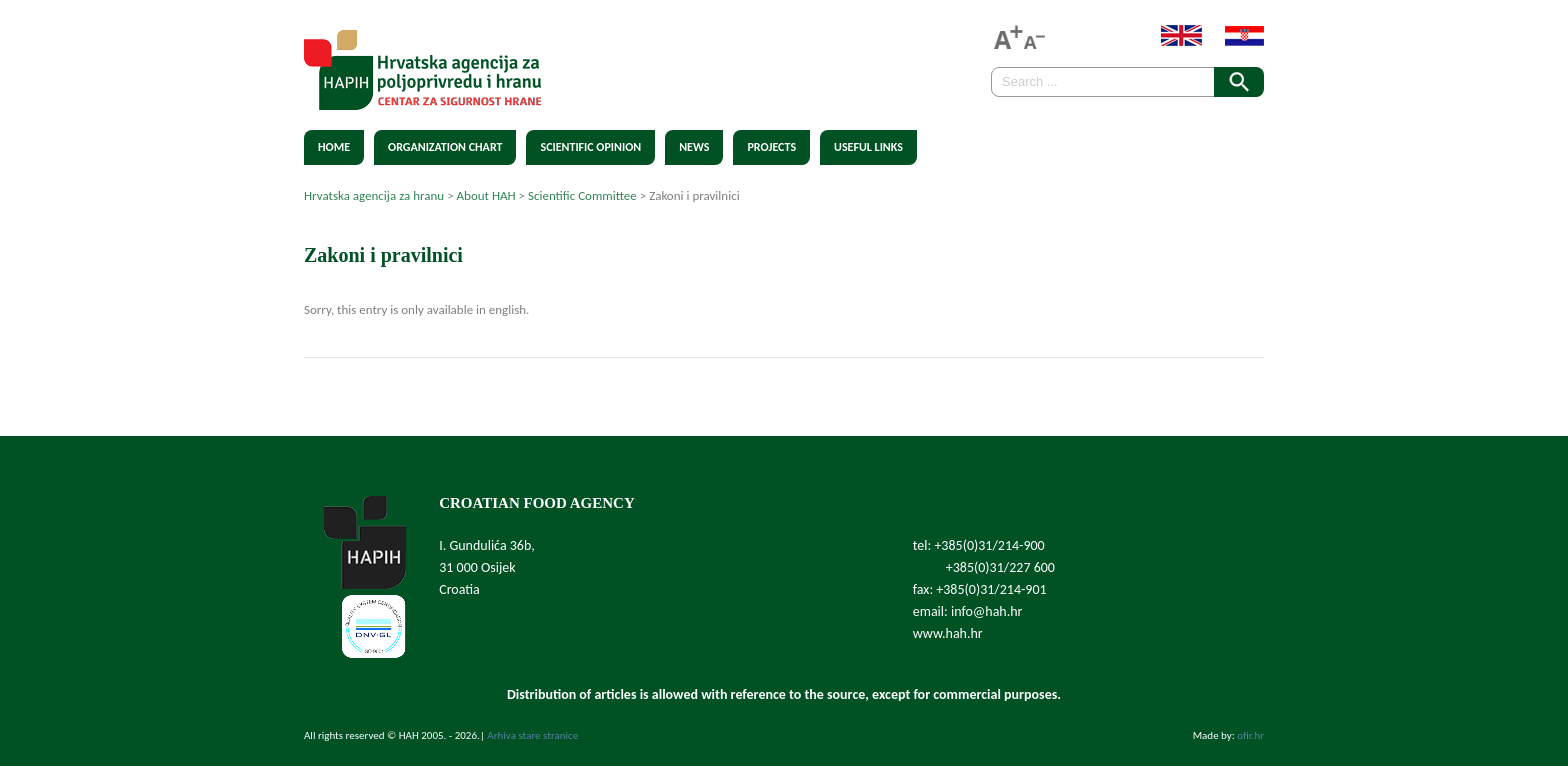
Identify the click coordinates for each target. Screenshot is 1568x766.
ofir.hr (1250, 735)
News (694, 147)
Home (334, 147)
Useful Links (868, 147)
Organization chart (445, 147)
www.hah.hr (948, 633)
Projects (771, 147)
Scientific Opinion (590, 147)
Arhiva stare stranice (532, 735)
